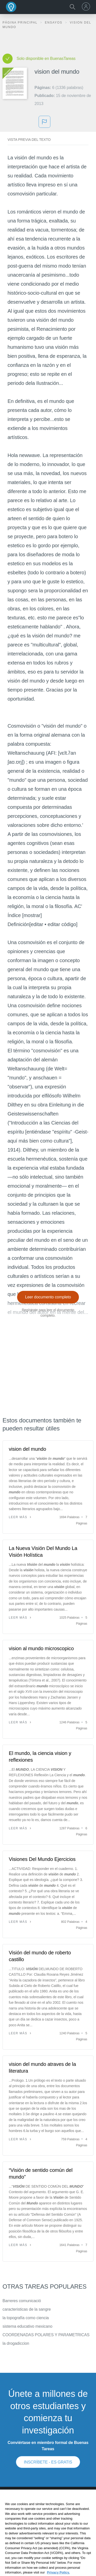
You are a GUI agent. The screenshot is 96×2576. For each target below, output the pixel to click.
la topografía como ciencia (26, 2318)
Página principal (21, 22)
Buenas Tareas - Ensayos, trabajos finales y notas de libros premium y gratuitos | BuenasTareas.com (11, 7)
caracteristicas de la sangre (27, 2309)
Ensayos (54, 22)
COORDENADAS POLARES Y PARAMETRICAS (46, 2335)
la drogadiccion (16, 2343)
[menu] (86, 6)
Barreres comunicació (22, 2301)
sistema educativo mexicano (27, 2326)
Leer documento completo (48, 1297)
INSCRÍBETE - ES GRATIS (48, 2462)
